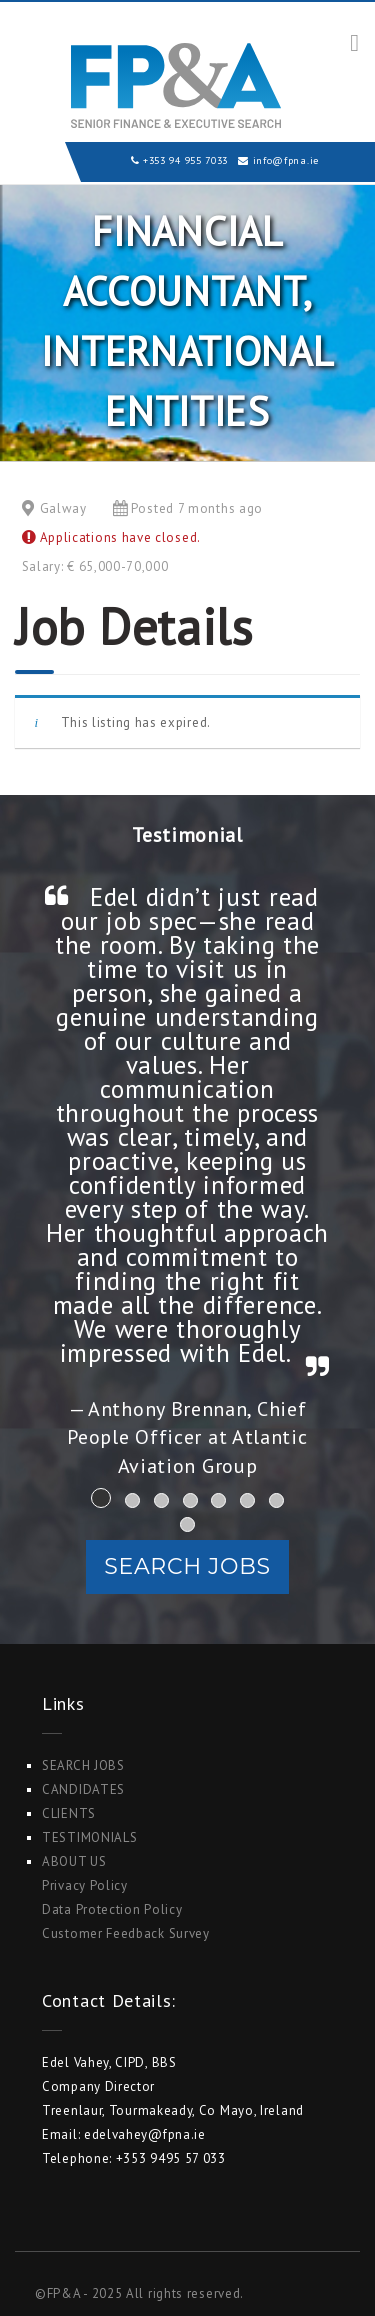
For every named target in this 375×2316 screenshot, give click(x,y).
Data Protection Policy (112, 1909)
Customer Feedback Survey (126, 1933)
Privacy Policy (85, 1885)
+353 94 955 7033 (185, 160)
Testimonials (89, 1837)
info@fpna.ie (286, 160)
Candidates (83, 1789)
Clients (69, 1813)
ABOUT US (74, 1861)
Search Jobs (187, 1566)
